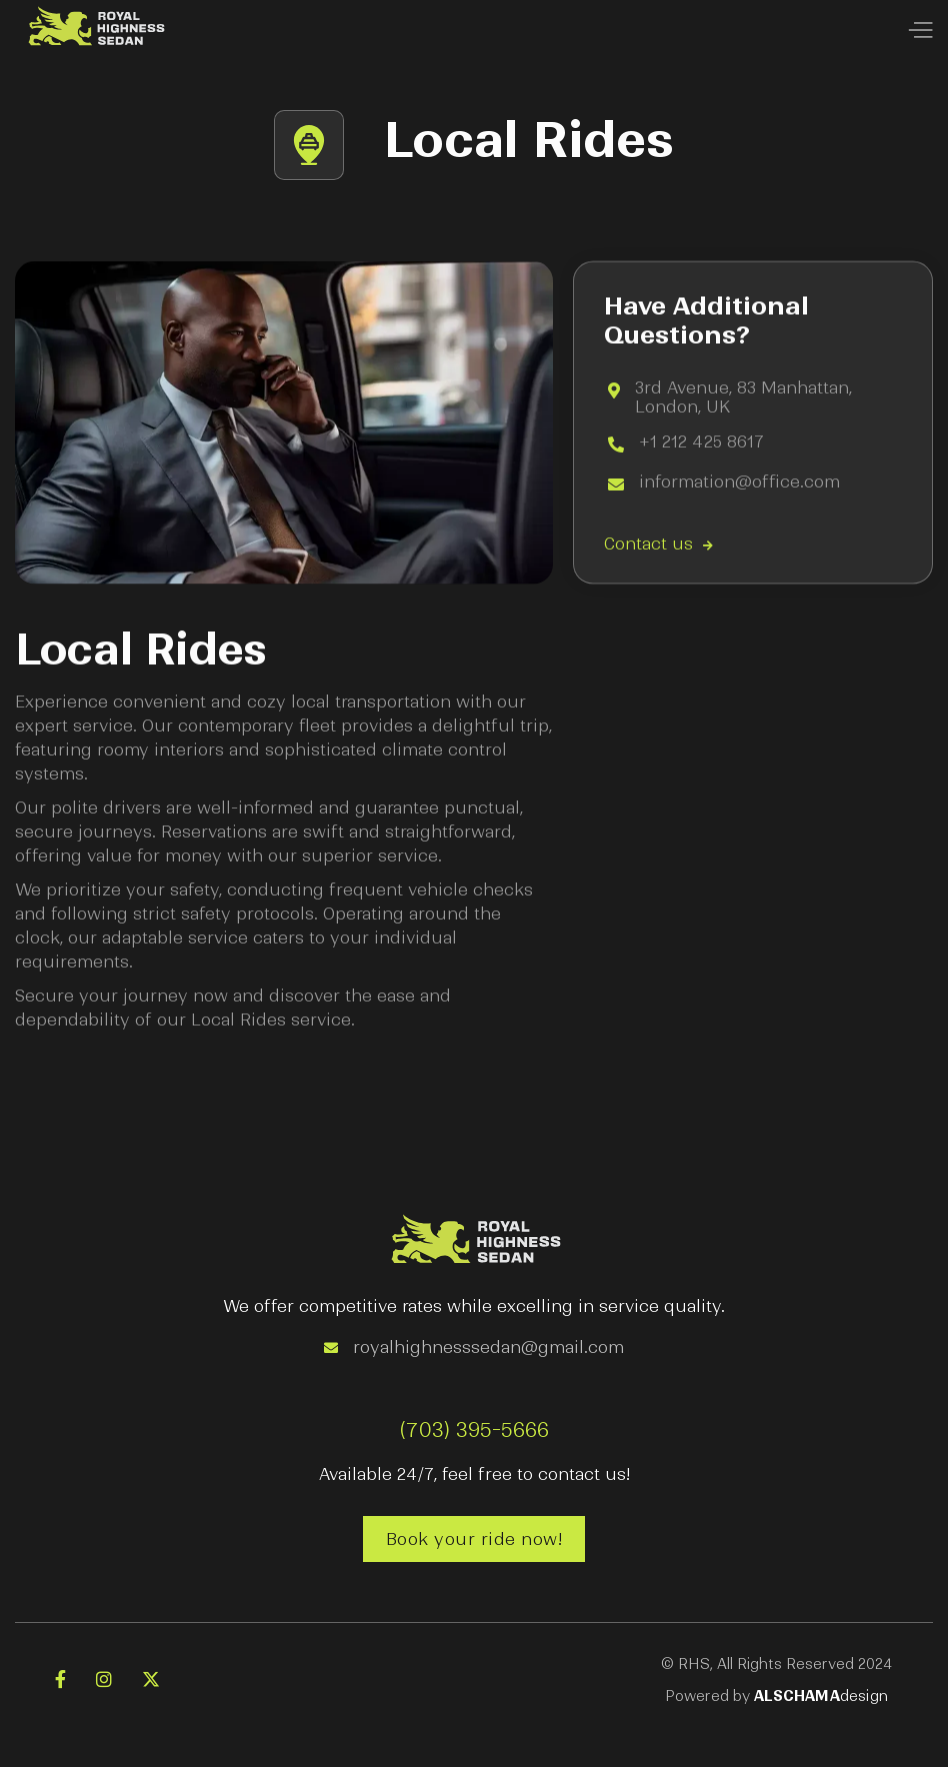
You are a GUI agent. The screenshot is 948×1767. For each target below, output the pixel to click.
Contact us (658, 545)
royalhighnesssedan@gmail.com (488, 1347)
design (821, 1696)
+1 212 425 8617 (702, 443)
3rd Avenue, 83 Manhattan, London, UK (743, 398)
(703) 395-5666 (474, 1430)
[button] (919, 31)
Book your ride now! (474, 1539)
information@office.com (739, 483)
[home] (95, 30)
